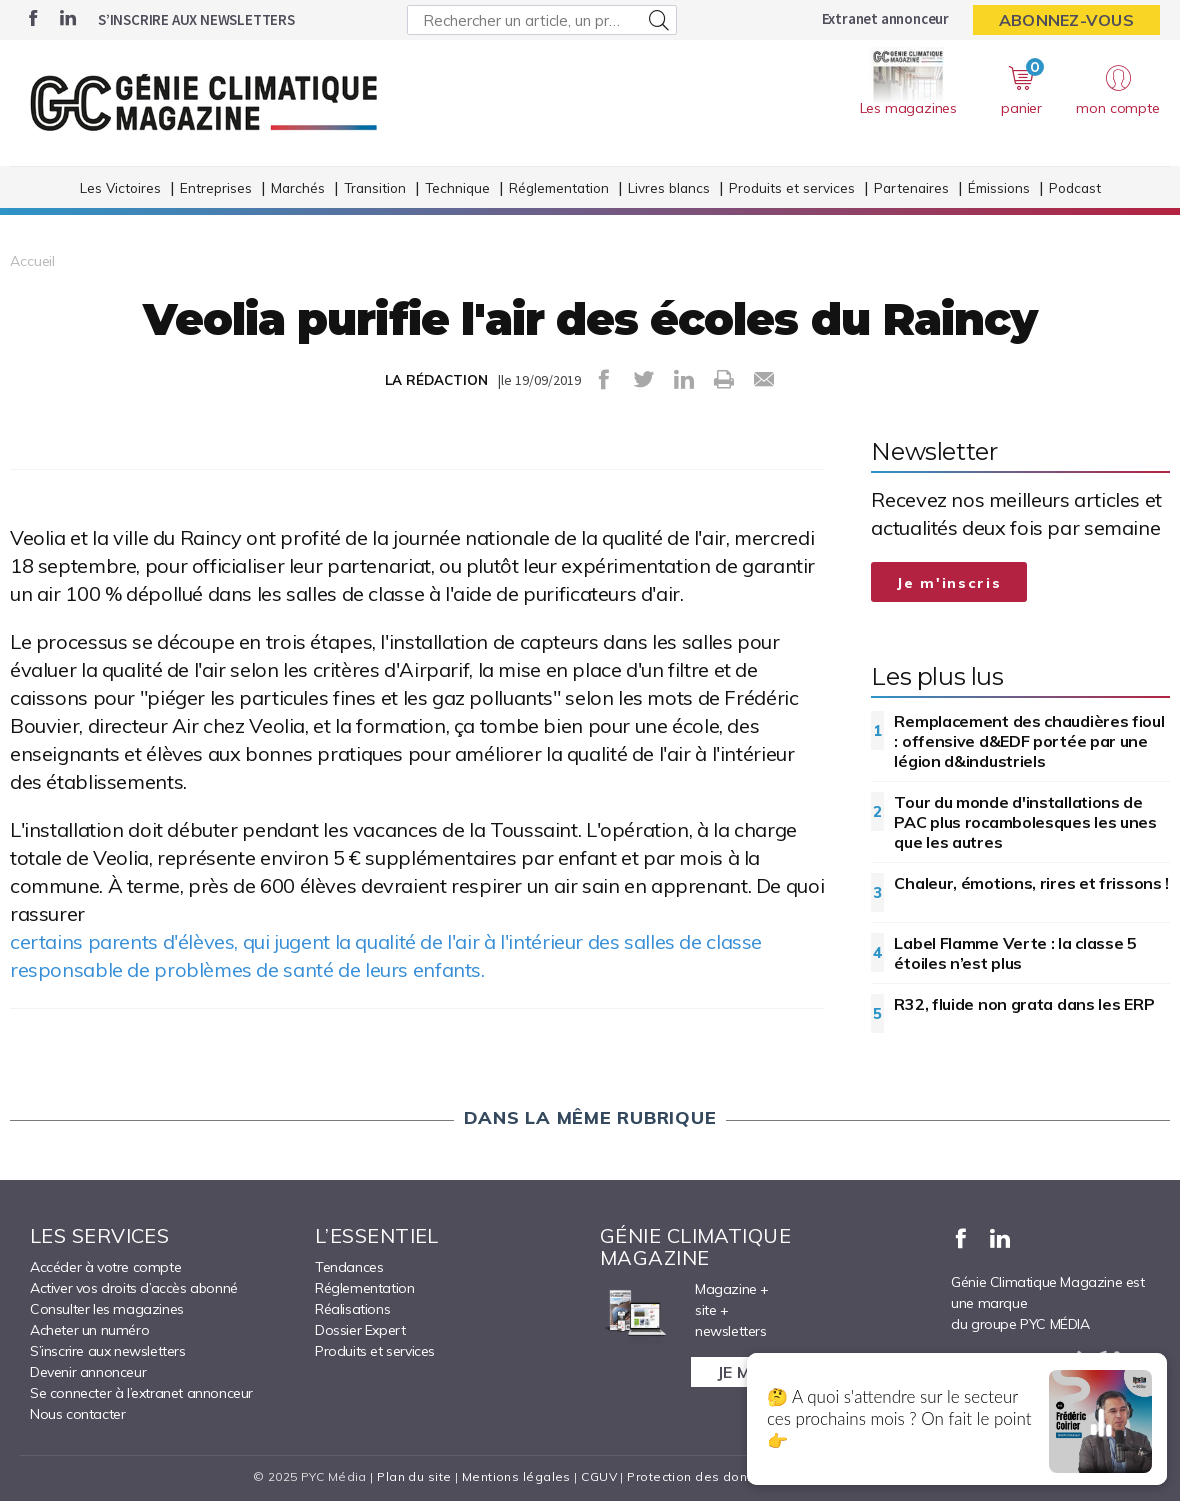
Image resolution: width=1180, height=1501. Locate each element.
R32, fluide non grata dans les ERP (1024, 1004)
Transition (375, 187)
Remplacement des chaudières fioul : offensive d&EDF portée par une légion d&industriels (1029, 741)
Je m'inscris (949, 583)
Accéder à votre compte (105, 1267)
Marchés (298, 187)
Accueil (32, 261)
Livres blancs (669, 187)
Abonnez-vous (1066, 20)
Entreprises (216, 187)
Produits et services (792, 187)
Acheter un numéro (89, 1330)
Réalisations (352, 1309)
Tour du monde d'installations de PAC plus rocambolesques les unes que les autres (1025, 822)
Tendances (349, 1267)
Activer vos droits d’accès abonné (134, 1288)
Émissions (999, 187)
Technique (457, 187)
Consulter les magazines (107, 1309)
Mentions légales (516, 1476)
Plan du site (414, 1476)
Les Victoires (120, 187)
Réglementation (559, 187)
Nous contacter (77, 1414)
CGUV (599, 1476)
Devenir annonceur (88, 1372)
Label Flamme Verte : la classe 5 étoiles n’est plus (1015, 953)
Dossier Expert (360, 1330)
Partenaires (911, 187)
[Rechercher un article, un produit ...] (542, 20)
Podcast (1075, 187)
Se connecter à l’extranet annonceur (141, 1393)
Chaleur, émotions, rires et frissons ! (1031, 883)
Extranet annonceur (885, 18)
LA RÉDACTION (436, 380)
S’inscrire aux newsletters (196, 19)
